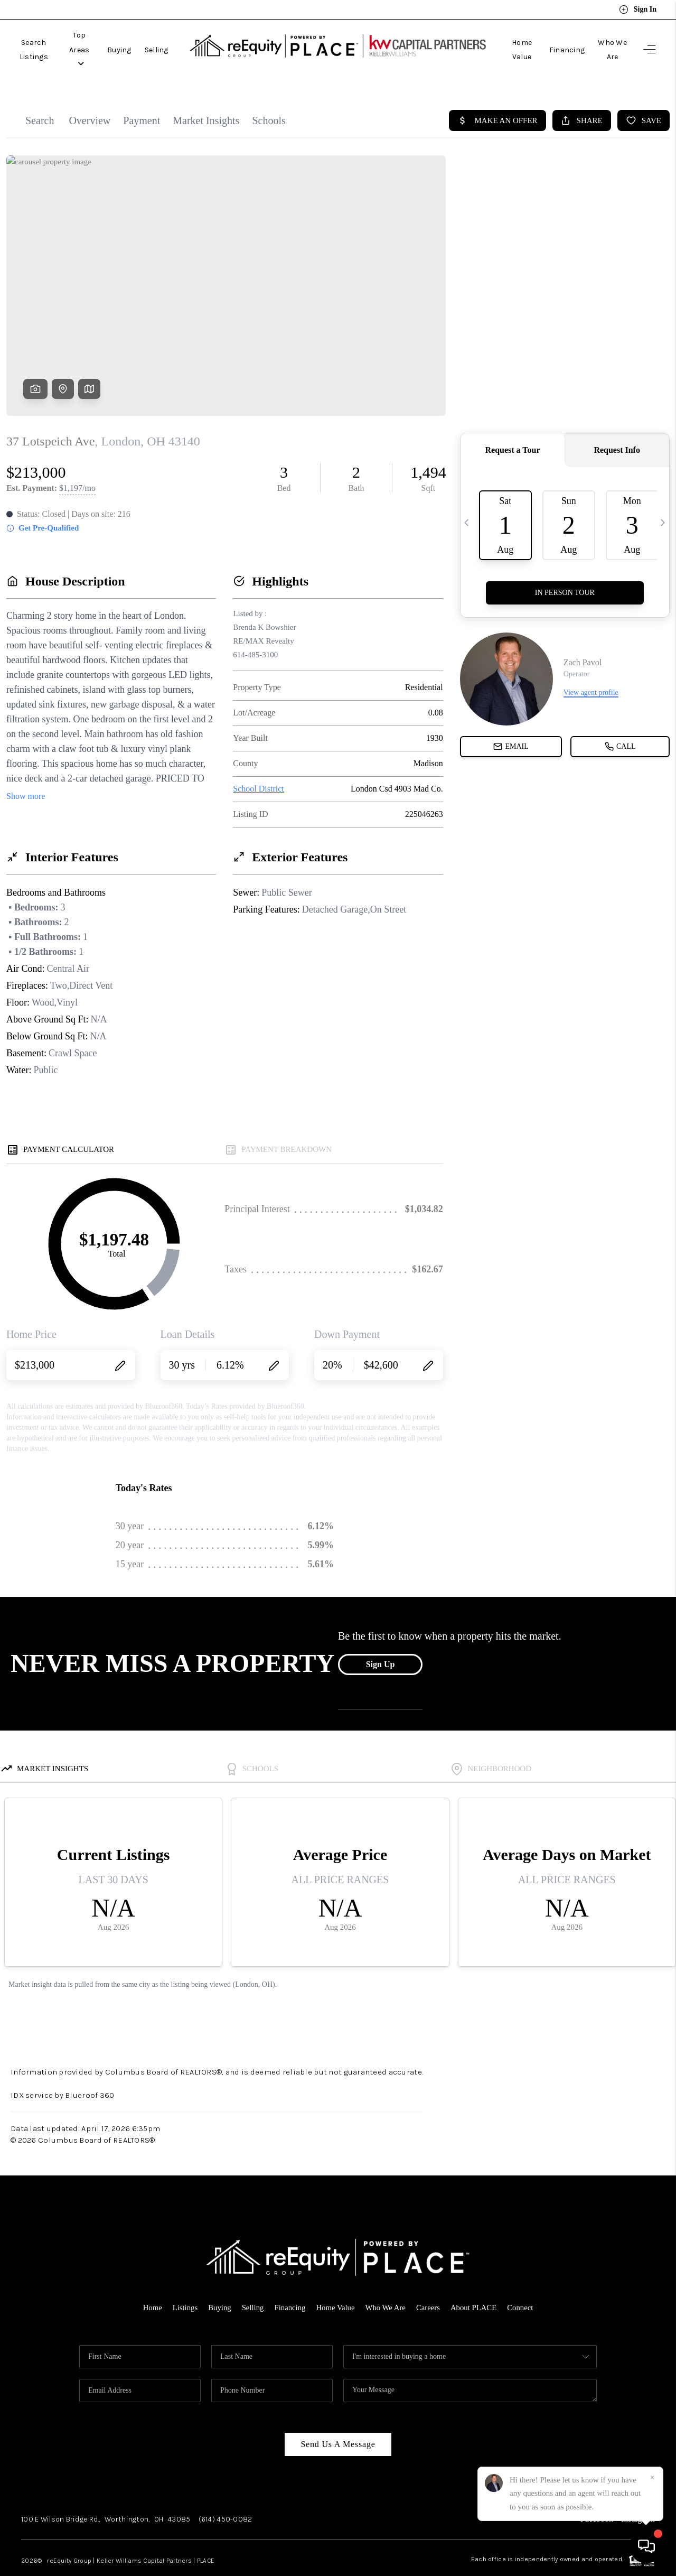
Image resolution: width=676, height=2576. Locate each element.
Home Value (502, 37)
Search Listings (43, 37)
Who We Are (606, 37)
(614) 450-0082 (225, 2495)
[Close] (652, 2477)
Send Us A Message (338, 2420)
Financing (554, 37)
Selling (192, 37)
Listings (183, 2284)
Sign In (637, 9)
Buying (155, 37)
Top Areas (107, 37)
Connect (522, 2284)
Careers (429, 2284)
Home (150, 2284)
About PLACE (475, 2284)
